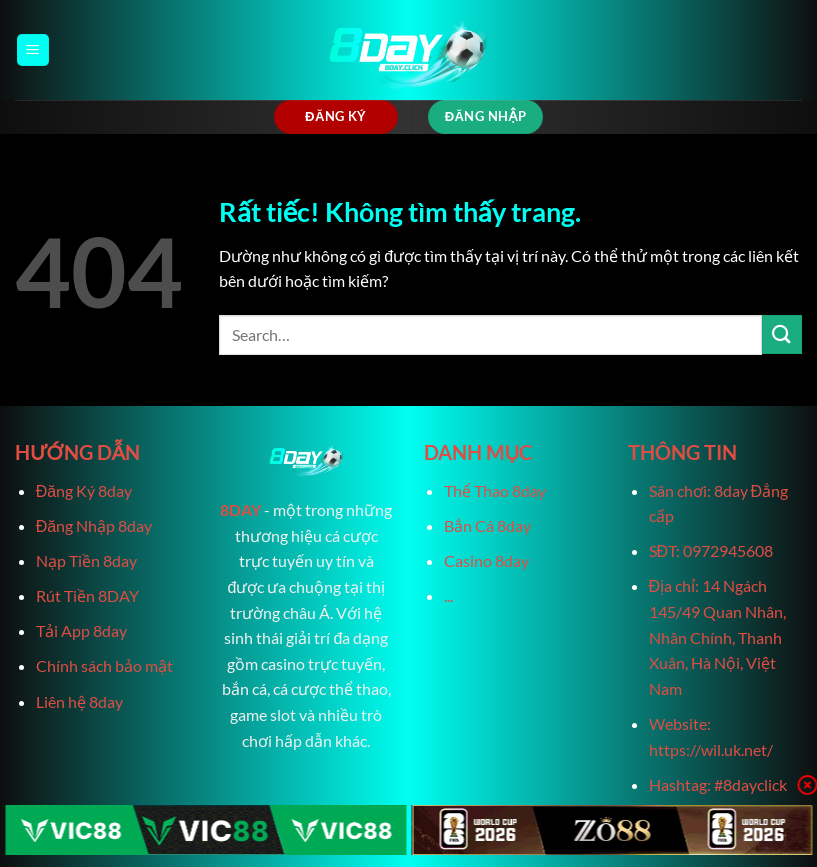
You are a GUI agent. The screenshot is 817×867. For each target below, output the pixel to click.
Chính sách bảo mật (104, 665)
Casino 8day (486, 560)
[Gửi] (782, 334)
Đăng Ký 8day (84, 490)
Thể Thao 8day (495, 490)
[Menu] (33, 50)
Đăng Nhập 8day (94, 525)
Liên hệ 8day (79, 701)
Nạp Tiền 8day (86, 560)
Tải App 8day (81, 630)
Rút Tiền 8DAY (87, 595)
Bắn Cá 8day (487, 525)
